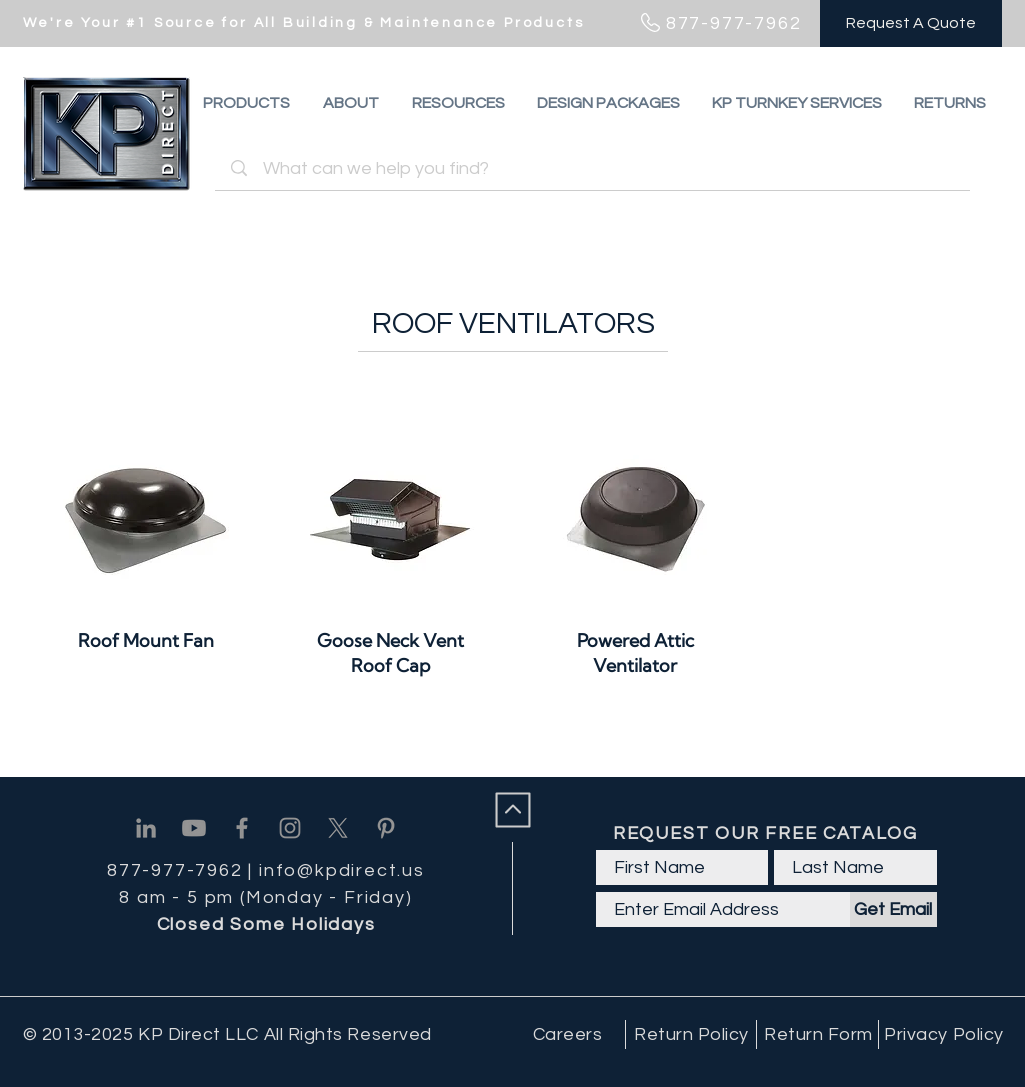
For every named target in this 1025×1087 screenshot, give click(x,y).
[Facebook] (242, 828)
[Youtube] (194, 828)
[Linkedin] (146, 828)
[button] (950, 103)
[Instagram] (290, 828)
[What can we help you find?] (595, 168)
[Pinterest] (386, 828)
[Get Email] (893, 909)
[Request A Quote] (911, 23)
